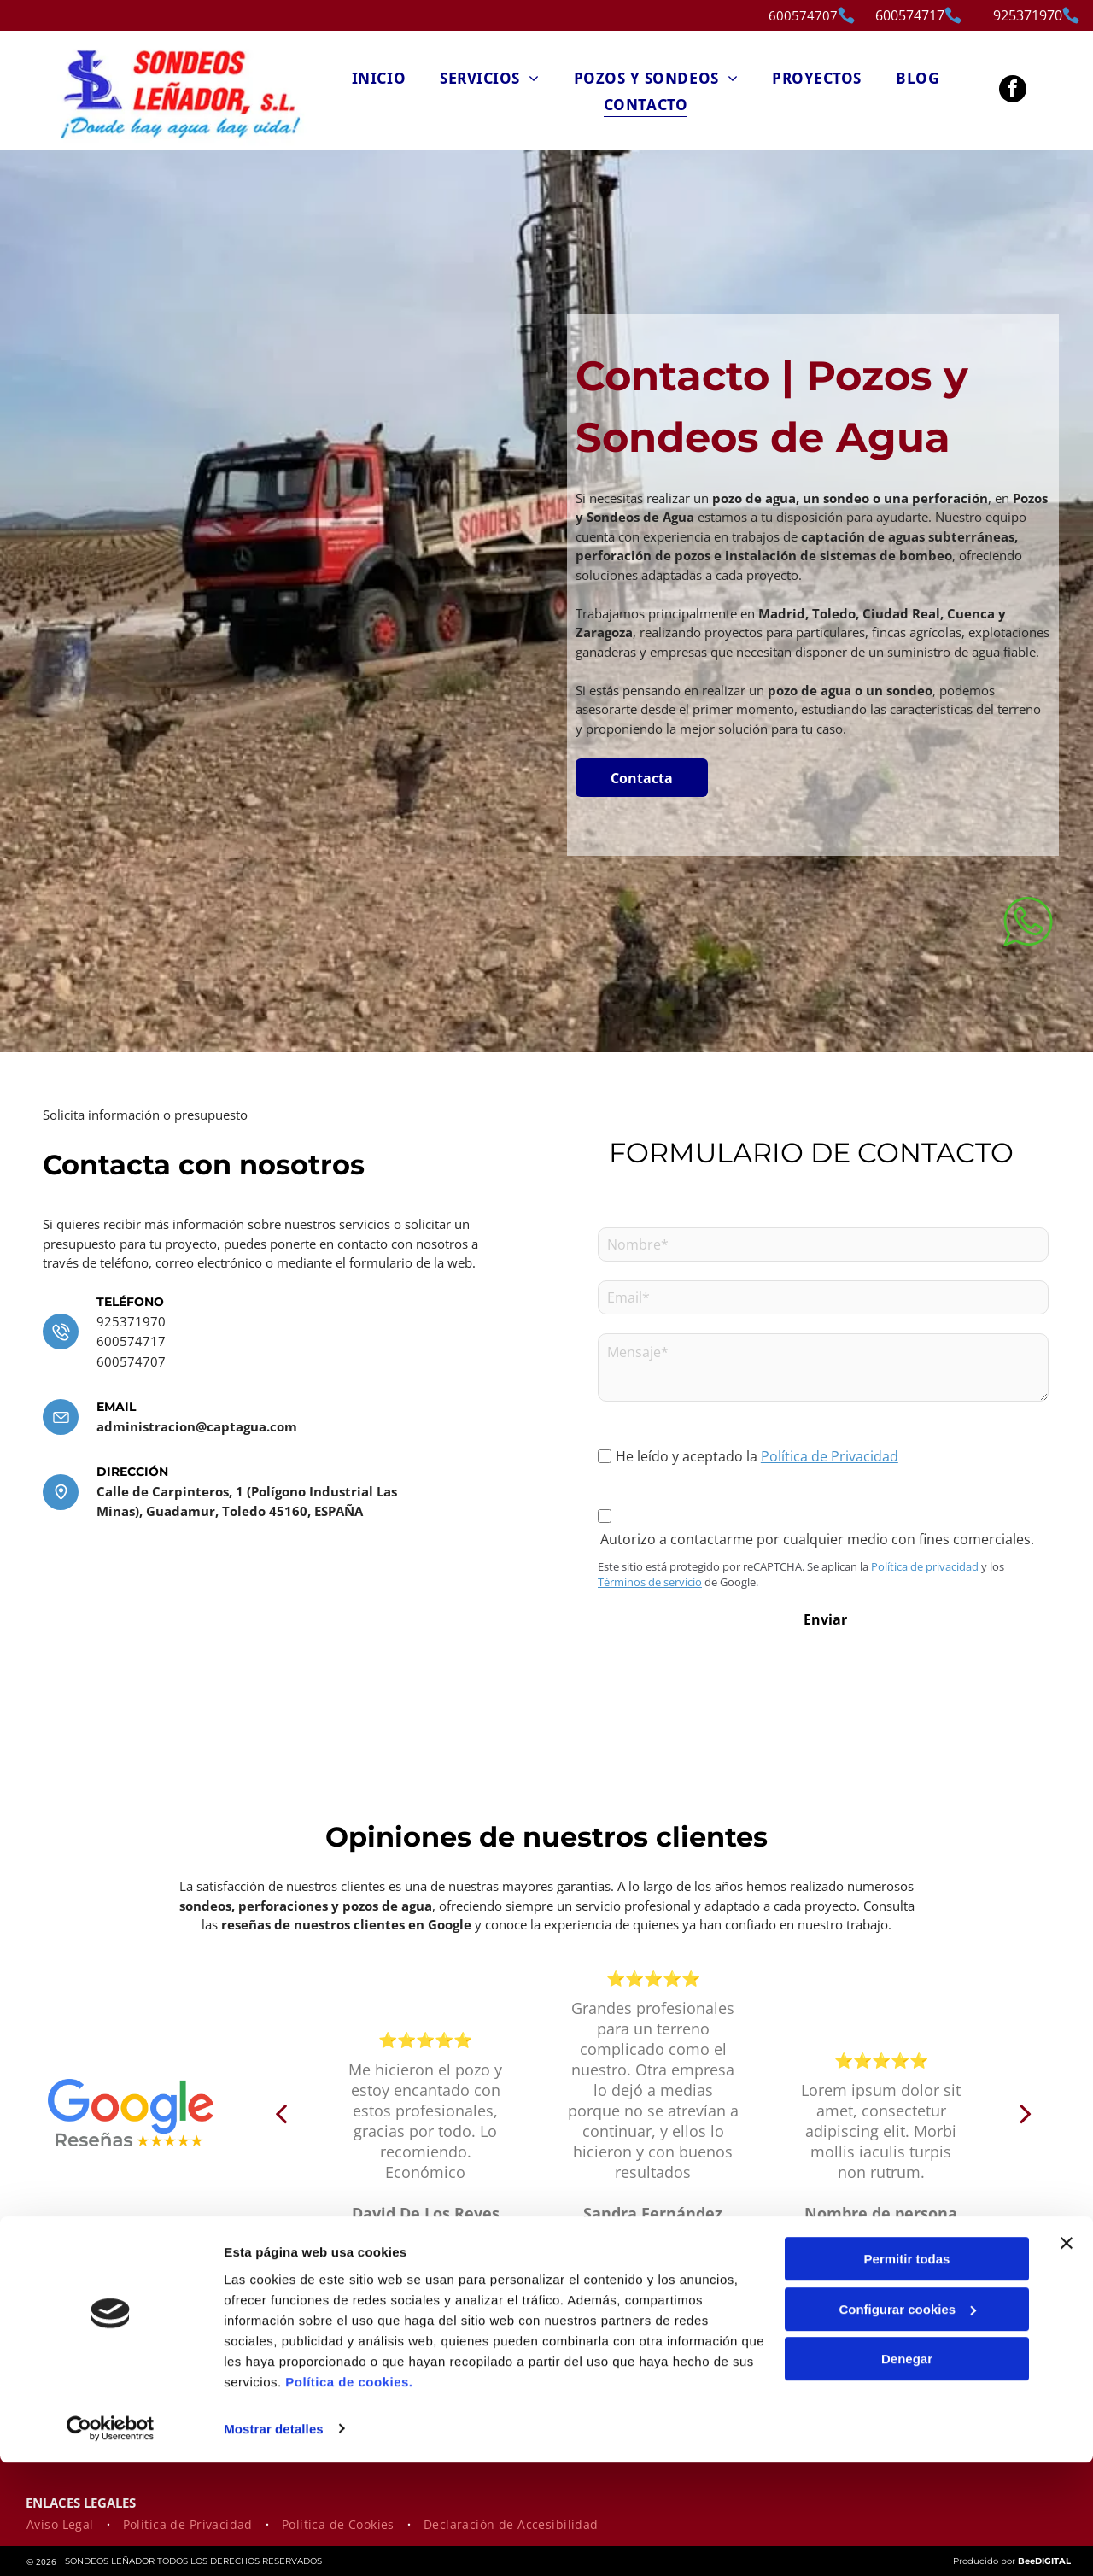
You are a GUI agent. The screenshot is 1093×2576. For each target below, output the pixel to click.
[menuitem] (379, 77)
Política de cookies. (348, 2495)
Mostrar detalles (274, 2542)
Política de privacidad (925, 1566)
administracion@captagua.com (196, 1426)
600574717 (131, 1340)
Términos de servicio (650, 1582)
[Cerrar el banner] (1067, 2357)
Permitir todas (907, 2373)
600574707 (803, 15)
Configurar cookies (907, 2422)
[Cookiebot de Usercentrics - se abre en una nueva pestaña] (110, 2543)
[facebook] (1012, 91)
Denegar (906, 2473)
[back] (281, 2112)
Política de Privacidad (829, 1456)
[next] (1025, 2112)
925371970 (131, 1321)
